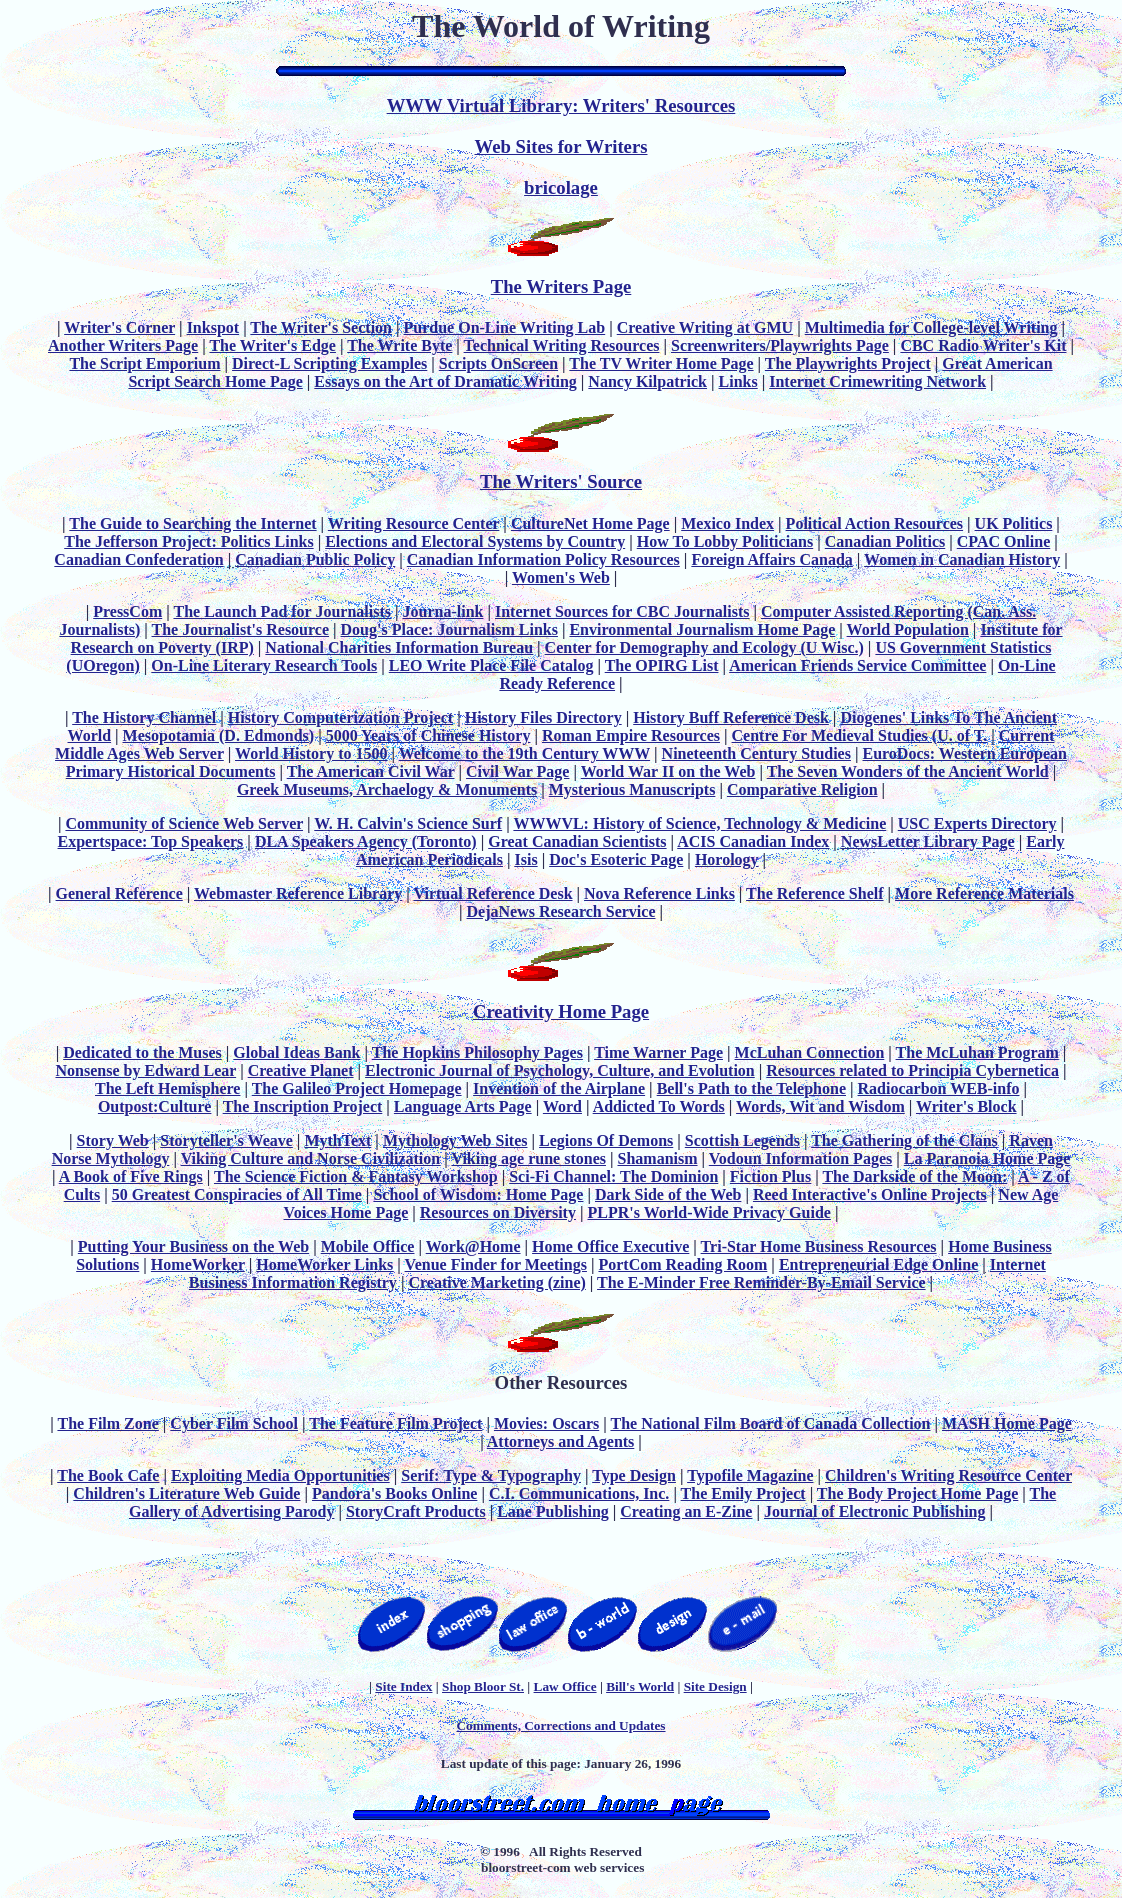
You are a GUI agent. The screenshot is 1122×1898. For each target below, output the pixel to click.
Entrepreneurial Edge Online (878, 1264)
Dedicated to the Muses (142, 1052)
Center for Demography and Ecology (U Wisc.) (704, 647)
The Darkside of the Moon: (914, 1176)
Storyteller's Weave (226, 1140)
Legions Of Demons (606, 1140)
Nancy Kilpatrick (647, 381)
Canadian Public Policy (315, 559)
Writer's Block (966, 1106)
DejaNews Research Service (561, 911)
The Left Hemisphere (167, 1088)
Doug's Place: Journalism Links (449, 629)
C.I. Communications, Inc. (579, 1493)
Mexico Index (727, 523)
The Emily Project (743, 1493)
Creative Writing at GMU (705, 327)
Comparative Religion (802, 789)
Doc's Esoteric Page (616, 859)
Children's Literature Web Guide (186, 1493)
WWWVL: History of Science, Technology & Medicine (699, 823)
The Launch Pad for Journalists (282, 611)
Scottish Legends (742, 1140)
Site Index (403, 1686)
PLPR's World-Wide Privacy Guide (708, 1212)
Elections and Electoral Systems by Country (475, 541)
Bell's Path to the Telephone (751, 1088)
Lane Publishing (553, 1511)
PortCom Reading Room (682, 1264)
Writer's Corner (119, 327)
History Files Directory (543, 717)
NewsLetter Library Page (928, 841)
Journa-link (443, 611)
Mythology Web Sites (455, 1140)
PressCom (127, 611)
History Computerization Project (340, 717)
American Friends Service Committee (857, 665)
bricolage (561, 187)
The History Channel (144, 717)
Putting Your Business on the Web (193, 1246)
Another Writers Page (123, 345)
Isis (526, 859)
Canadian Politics (885, 541)
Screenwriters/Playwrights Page (780, 345)
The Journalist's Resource (240, 629)
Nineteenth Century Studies (756, 753)
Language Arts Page (463, 1106)
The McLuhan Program (977, 1052)
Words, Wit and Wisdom (820, 1106)
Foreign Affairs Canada (771, 559)
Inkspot (213, 327)
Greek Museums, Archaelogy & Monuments (387, 789)
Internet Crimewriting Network (877, 381)
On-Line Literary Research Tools (264, 665)
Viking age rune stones (528, 1158)
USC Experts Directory (977, 823)
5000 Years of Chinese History (428, 735)
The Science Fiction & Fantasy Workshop (356, 1176)
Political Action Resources (874, 523)
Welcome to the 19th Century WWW (524, 753)
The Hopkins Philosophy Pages (477, 1052)
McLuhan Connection (810, 1052)
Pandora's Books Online (394, 1493)
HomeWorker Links (324, 1264)
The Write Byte (399, 345)
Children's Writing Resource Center (948, 1475)
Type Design (634, 1475)
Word (562, 1106)
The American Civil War (371, 771)
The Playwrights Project (848, 363)
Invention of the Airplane (559, 1088)
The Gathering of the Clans (904, 1140)
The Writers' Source (561, 481)
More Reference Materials (984, 893)
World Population (908, 629)
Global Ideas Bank (296, 1052)
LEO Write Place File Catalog (491, 665)
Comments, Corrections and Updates (560, 1725)
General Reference (119, 893)
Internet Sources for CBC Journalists (622, 611)
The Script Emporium (144, 363)
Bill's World (640, 1686)
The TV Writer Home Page (661, 363)
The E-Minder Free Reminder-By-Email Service (761, 1282)
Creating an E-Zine (686, 1511)
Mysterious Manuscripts (632, 789)
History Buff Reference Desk (731, 717)
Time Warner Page (658, 1052)
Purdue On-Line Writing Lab (505, 327)
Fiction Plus (770, 1176)
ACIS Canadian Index (753, 841)
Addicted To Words (659, 1106)
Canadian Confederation (138, 559)
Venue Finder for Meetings (496, 1264)
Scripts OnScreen (498, 363)
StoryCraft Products (416, 1511)
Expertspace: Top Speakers (151, 841)
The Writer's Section (321, 327)
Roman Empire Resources (631, 735)
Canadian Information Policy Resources (543, 559)
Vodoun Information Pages (800, 1158)
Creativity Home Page (561, 1011)
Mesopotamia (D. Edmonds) (219, 735)
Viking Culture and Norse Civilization (311, 1158)
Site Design (715, 1686)
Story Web (113, 1140)
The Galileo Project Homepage (357, 1088)
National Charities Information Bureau (399, 647)
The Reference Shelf (814, 893)
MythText (337, 1140)
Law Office (565, 1686)
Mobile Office (368, 1246)
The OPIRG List (662, 665)
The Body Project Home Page (917, 1493)
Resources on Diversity (498, 1212)
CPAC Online (1003, 541)
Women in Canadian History (962, 559)
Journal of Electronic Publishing (875, 1511)
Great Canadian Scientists (577, 841)
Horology (727, 859)
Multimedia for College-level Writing (931, 327)
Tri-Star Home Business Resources (819, 1246)
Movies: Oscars (546, 1423)
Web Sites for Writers (561, 146)
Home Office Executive (610, 1246)
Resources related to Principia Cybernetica (912, 1070)
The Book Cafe (108, 1475)
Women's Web (561, 577)
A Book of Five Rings (131, 1176)
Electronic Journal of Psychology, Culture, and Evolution (560, 1070)
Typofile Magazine (750, 1475)
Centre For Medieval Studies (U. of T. (860, 735)
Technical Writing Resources (562, 345)
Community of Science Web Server (184, 823)
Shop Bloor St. (483, 1686)
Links (738, 381)
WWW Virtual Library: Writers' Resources (561, 105)
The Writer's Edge (272, 345)
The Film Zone (107, 1423)
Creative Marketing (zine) (496, 1282)
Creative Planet (301, 1070)
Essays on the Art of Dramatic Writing (445, 381)
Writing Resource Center (414, 523)
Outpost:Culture (155, 1106)
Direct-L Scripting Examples (329, 363)
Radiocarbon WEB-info (939, 1088)
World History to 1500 (311, 753)
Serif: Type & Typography (491, 1475)
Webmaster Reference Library (298, 893)
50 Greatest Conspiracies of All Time (237, 1194)
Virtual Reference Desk (492, 893)
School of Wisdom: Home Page (478, 1194)
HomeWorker (198, 1264)
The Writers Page (561, 286)
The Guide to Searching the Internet (192, 523)
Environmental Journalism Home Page (702, 629)
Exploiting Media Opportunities (280, 1475)
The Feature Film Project (395, 1423)
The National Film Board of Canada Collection (770, 1423)
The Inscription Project (303, 1106)
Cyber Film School (234, 1423)
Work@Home (473, 1246)
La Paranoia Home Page (987, 1158)
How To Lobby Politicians (725, 541)
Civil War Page (517, 771)
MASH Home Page (1007, 1423)
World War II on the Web (668, 771)
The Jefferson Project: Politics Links (188, 541)
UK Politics (1014, 523)
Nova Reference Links (659, 893)
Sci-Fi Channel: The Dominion (613, 1176)
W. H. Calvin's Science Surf (408, 823)
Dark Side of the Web (668, 1194)
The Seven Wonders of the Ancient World (908, 771)
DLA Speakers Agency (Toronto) (366, 841)
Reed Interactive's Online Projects (870, 1194)
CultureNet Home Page (590, 523)
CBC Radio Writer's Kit (983, 345)
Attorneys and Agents (561, 1441)
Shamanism (658, 1158)
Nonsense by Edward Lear (146, 1070)
